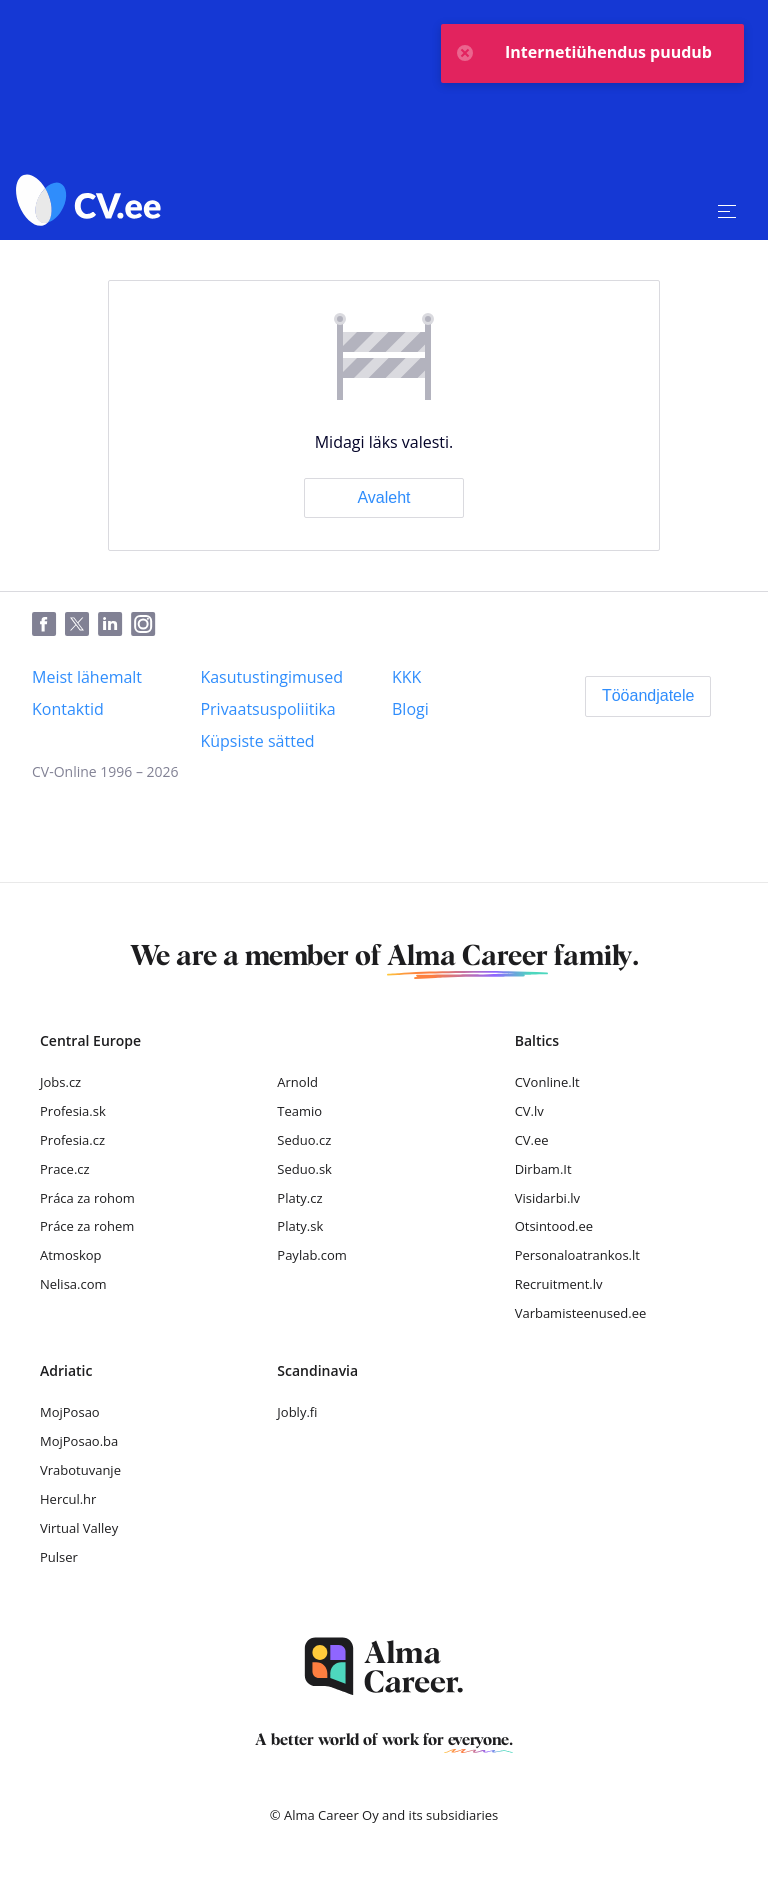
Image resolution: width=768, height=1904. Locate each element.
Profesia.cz (72, 1140)
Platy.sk (300, 1226)
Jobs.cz (60, 1082)
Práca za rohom (87, 1198)
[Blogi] (410, 709)
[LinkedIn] (114, 625)
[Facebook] (48, 625)
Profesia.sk (73, 1111)
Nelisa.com (73, 1284)
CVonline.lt (547, 1082)
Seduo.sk (304, 1169)
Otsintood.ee (554, 1226)
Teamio (299, 1111)
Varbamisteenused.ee (581, 1313)
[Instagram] (147, 625)
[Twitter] (81, 625)
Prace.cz (65, 1169)
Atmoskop (71, 1255)
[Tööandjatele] (648, 696)
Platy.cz (299, 1198)
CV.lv (529, 1111)
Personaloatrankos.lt (577, 1255)
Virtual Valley (79, 1528)
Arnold (297, 1082)
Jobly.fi (297, 1412)
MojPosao (70, 1412)
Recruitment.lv (559, 1284)
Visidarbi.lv (547, 1198)
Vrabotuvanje (80, 1470)
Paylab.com (312, 1255)
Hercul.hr (68, 1499)
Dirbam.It (543, 1169)
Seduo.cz (304, 1140)
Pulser (59, 1557)
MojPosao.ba (79, 1441)
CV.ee (532, 1140)
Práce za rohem (87, 1226)
